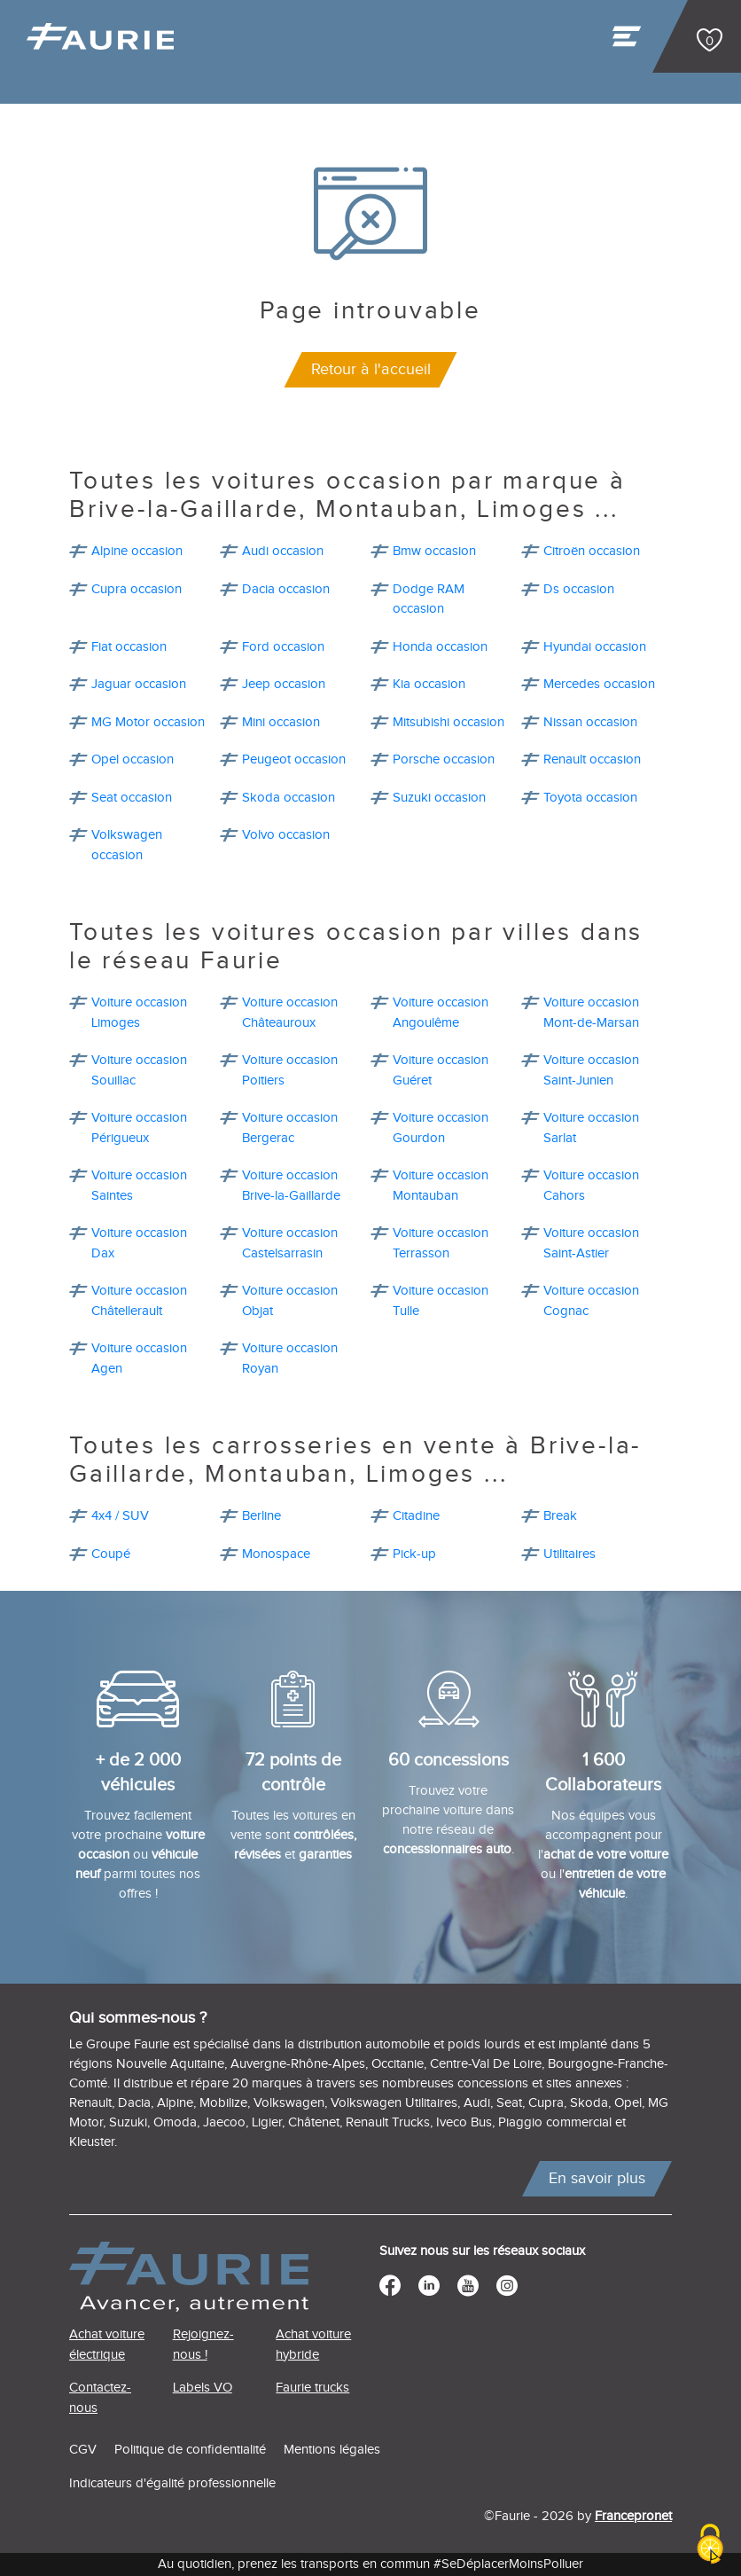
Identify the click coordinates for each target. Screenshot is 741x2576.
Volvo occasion (286, 834)
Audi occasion (283, 551)
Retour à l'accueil (371, 369)
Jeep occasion (283, 684)
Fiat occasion (129, 646)
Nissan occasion (590, 722)
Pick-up (414, 1554)
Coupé (110, 1554)
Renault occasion (592, 759)
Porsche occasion (444, 759)
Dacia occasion (286, 589)
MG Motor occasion (148, 722)
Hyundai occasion (594, 646)
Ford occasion (283, 646)
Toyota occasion (590, 797)
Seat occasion (131, 797)
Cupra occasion (136, 589)
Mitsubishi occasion (448, 722)
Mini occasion (281, 722)
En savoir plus (597, 2178)
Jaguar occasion (138, 684)
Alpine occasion (137, 551)
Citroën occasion (591, 551)
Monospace (276, 1554)
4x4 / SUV (120, 1515)
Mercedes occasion (599, 684)
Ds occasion (578, 589)
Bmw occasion (434, 551)
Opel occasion (132, 759)
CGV (83, 2449)
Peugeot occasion (294, 759)
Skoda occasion (288, 797)
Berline (261, 1515)
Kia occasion (429, 684)
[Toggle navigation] (628, 40)
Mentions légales (332, 2449)
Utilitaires (569, 1554)
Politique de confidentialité (190, 2449)
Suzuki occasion (439, 797)
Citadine (416, 1515)
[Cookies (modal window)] (710, 2545)
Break (560, 1515)
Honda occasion (440, 646)
